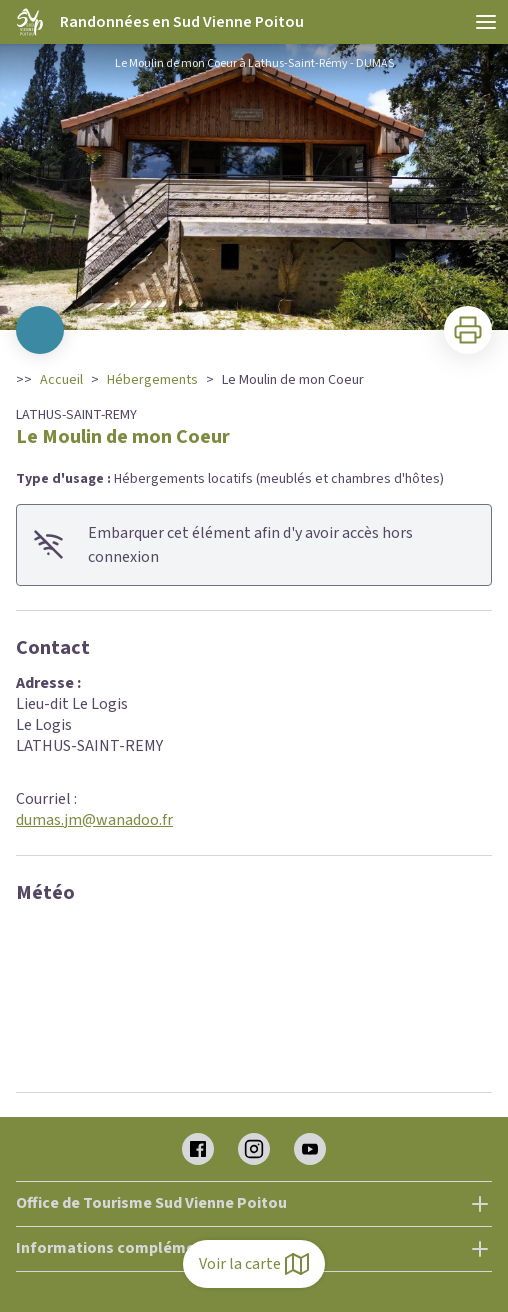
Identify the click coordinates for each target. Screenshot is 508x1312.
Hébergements (152, 380)
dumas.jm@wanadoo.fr (94, 820)
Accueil (61, 380)
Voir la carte (254, 1264)
